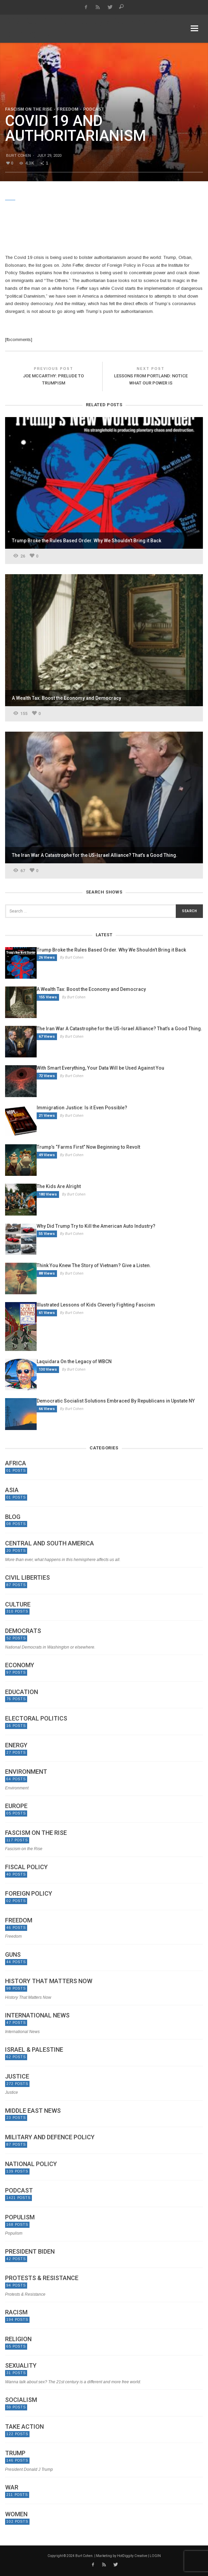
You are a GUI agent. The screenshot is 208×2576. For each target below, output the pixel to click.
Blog (12, 1516)
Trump (15, 2453)
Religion (18, 2339)
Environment (26, 1771)
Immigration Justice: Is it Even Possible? (82, 1107)
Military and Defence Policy (50, 2137)
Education (21, 1692)
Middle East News (33, 2110)
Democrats (23, 1631)
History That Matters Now (48, 1981)
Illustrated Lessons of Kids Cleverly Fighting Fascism (96, 1305)
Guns (13, 1954)
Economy (19, 1665)
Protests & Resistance (41, 2278)
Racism (16, 2312)
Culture (18, 1604)
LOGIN (155, 2556)
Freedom (67, 109)
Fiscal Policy (26, 1867)
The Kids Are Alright (59, 1186)
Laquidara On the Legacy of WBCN (74, 1361)
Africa (15, 1463)
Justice (17, 2076)
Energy (16, 1745)
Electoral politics (36, 1718)
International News (37, 2015)
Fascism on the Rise (28, 109)
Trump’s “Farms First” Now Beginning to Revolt (88, 1147)
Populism (20, 2217)
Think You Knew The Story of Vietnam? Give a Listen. (94, 1265)
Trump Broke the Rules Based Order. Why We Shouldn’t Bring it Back (111, 950)
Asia (12, 1490)
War (11, 2487)
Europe (16, 1806)
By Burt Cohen (71, 957)
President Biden (30, 2251)
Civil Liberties (27, 1577)
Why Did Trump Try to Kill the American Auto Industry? (96, 1226)
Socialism (21, 2399)
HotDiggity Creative (132, 2556)
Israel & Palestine (34, 2049)
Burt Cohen (18, 155)
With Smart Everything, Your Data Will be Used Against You (100, 1068)
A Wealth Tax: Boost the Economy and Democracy (91, 989)
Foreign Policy (28, 1893)
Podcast (93, 109)
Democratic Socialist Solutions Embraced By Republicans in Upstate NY (116, 1401)
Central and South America (49, 1543)
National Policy (31, 2164)
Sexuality (21, 2365)
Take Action (24, 2426)
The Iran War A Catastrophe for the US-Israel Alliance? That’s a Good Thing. (119, 1028)
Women (16, 2514)
